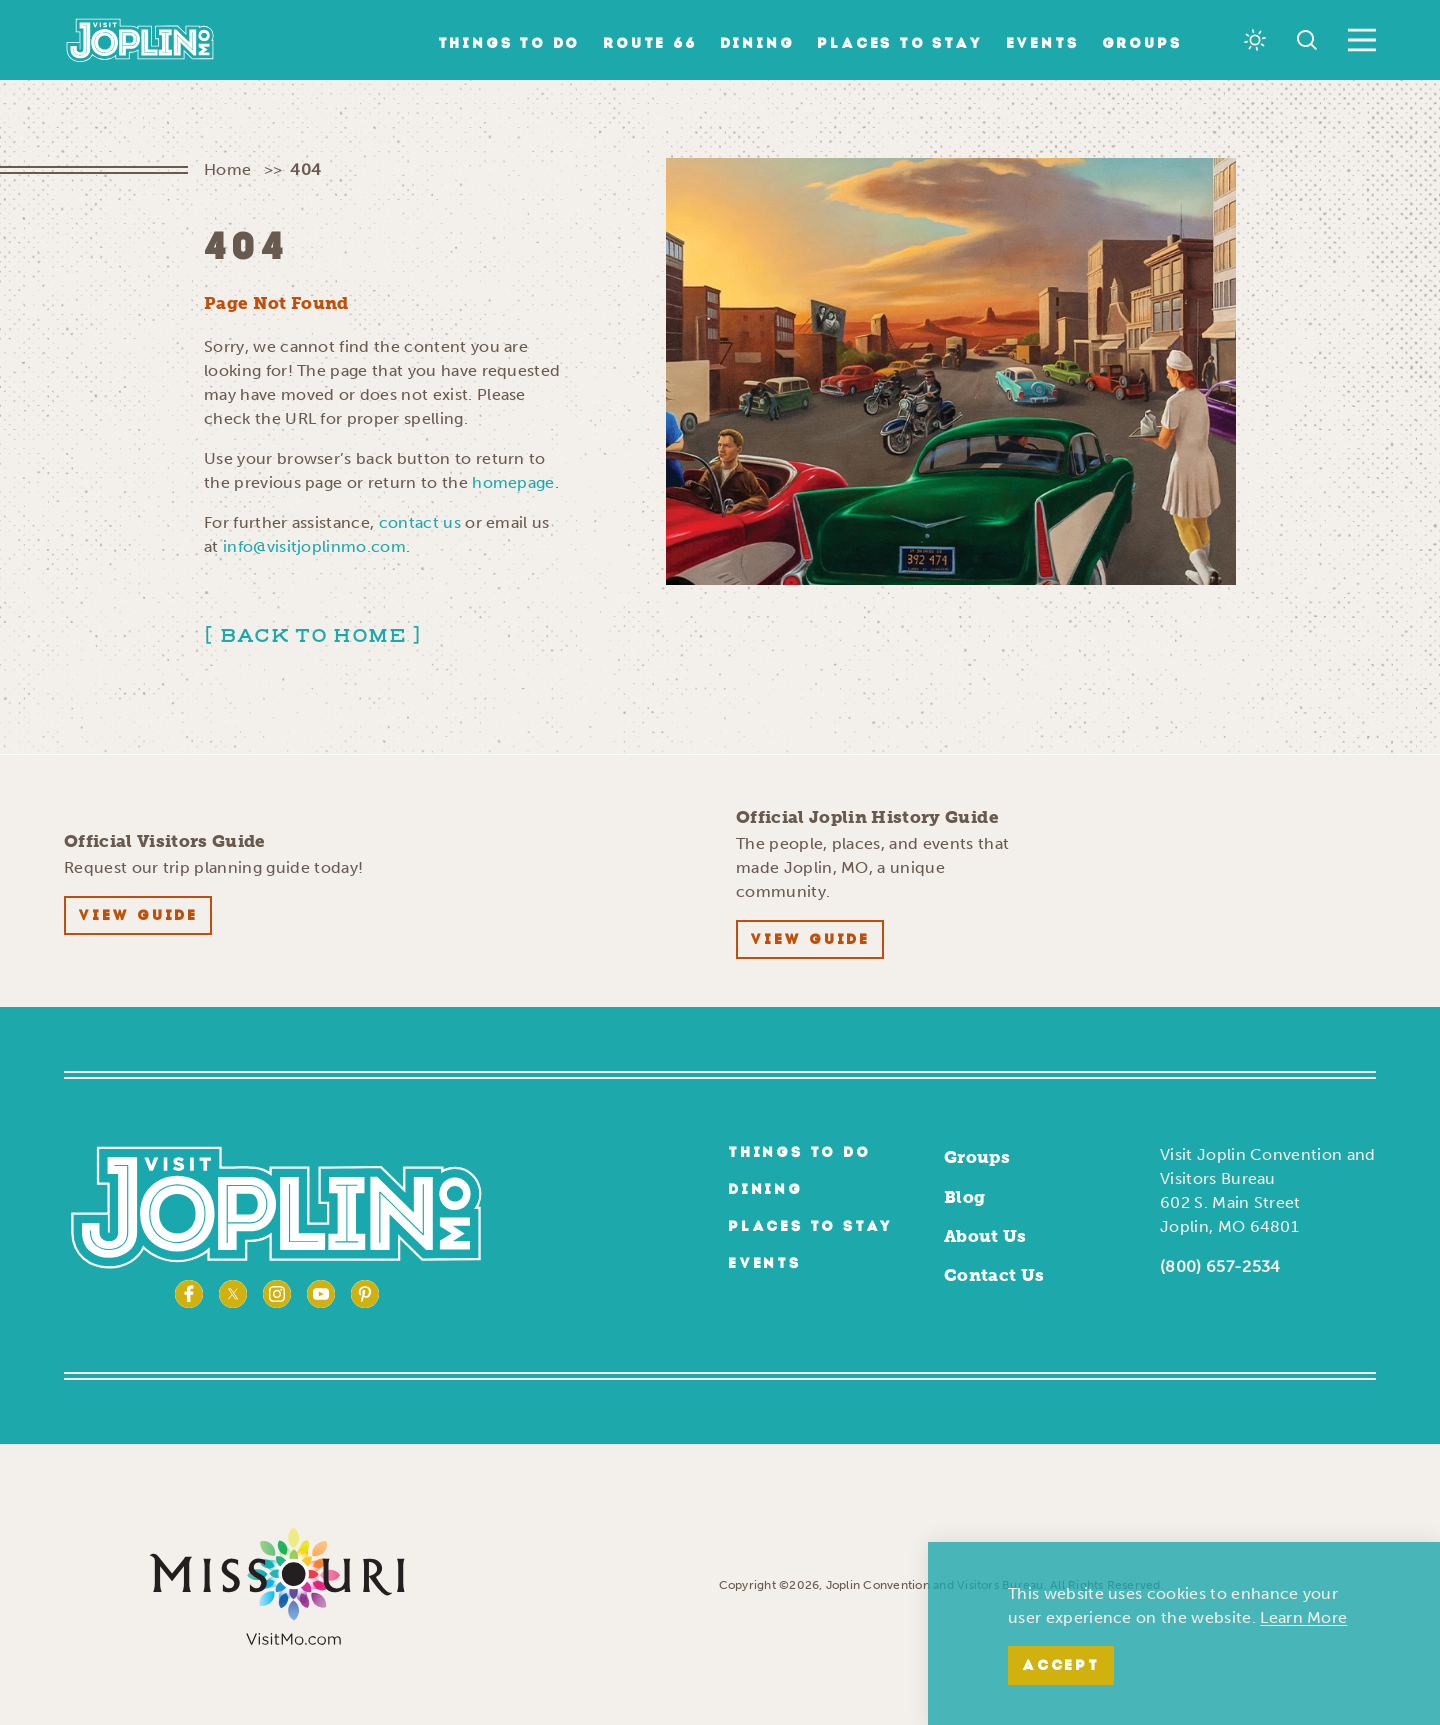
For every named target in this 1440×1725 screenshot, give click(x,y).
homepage (513, 482)
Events (1042, 44)
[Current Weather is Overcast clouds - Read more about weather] (1255, 40)
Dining (757, 44)
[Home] (140, 40)
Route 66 (649, 44)
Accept (1061, 1666)
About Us (985, 1236)
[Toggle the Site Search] (1307, 40)
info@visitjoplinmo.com (314, 546)
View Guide (138, 916)
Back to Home (313, 636)
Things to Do (509, 44)
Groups (1142, 44)
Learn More (1303, 1617)
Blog (964, 1197)
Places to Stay (899, 44)
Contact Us (994, 1275)
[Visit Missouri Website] (277, 1584)
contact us (420, 522)
